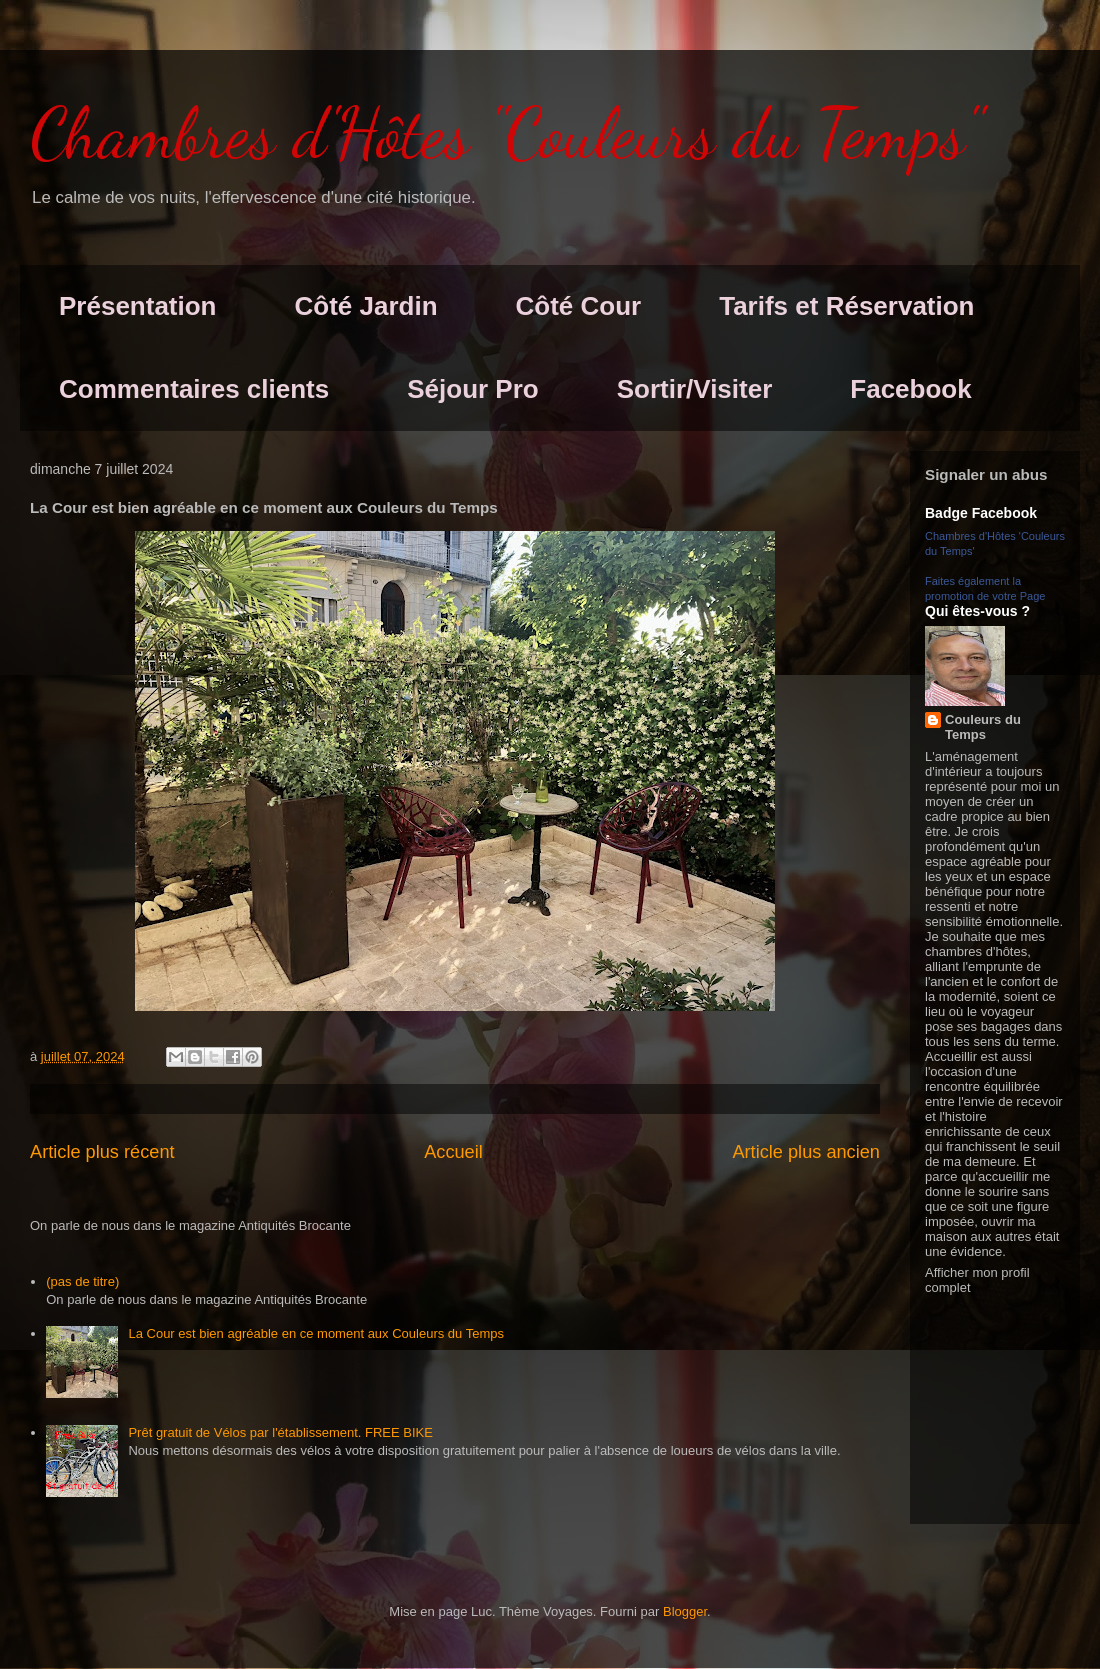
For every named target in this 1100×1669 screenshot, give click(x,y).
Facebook (910, 389)
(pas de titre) (82, 1281)
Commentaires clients (194, 389)
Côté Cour (579, 306)
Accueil (453, 1152)
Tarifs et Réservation (846, 306)
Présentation (138, 306)
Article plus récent (102, 1152)
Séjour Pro (472, 389)
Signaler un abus (986, 474)
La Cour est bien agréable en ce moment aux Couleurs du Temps (316, 1333)
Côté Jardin (366, 306)
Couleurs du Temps (983, 727)
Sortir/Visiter (695, 389)
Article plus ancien (806, 1152)
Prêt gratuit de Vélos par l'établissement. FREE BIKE (280, 1432)
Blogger (685, 1611)
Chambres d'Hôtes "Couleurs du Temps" (506, 134)
